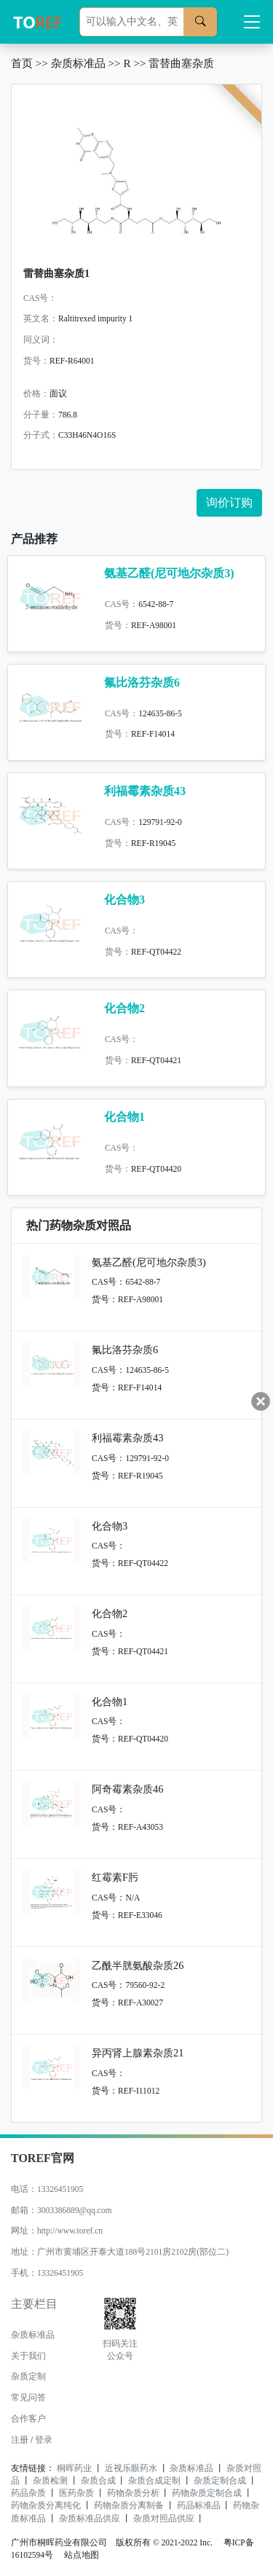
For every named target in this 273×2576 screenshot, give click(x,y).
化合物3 (124, 899)
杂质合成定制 (154, 2480)
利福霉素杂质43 (145, 791)
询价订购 (229, 502)
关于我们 (28, 2356)
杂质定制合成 (220, 2480)
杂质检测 (50, 2480)
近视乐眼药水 (131, 2468)
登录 (43, 2439)
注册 (19, 2439)
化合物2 (124, 1008)
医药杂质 (76, 2493)
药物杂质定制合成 (207, 2493)
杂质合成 (98, 2480)
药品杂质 (28, 2493)
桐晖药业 (74, 2468)
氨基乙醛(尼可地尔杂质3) (169, 573)
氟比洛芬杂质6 (142, 682)
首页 (22, 63)
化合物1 (124, 1117)
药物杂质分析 (133, 2493)
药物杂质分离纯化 (46, 2505)
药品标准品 (199, 2505)
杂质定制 (28, 2376)
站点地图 (81, 2554)
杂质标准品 (78, 63)
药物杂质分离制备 (129, 2505)
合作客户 (28, 2418)
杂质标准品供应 (89, 2518)
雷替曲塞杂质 (181, 63)
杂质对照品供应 (163, 2518)
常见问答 (28, 2397)
